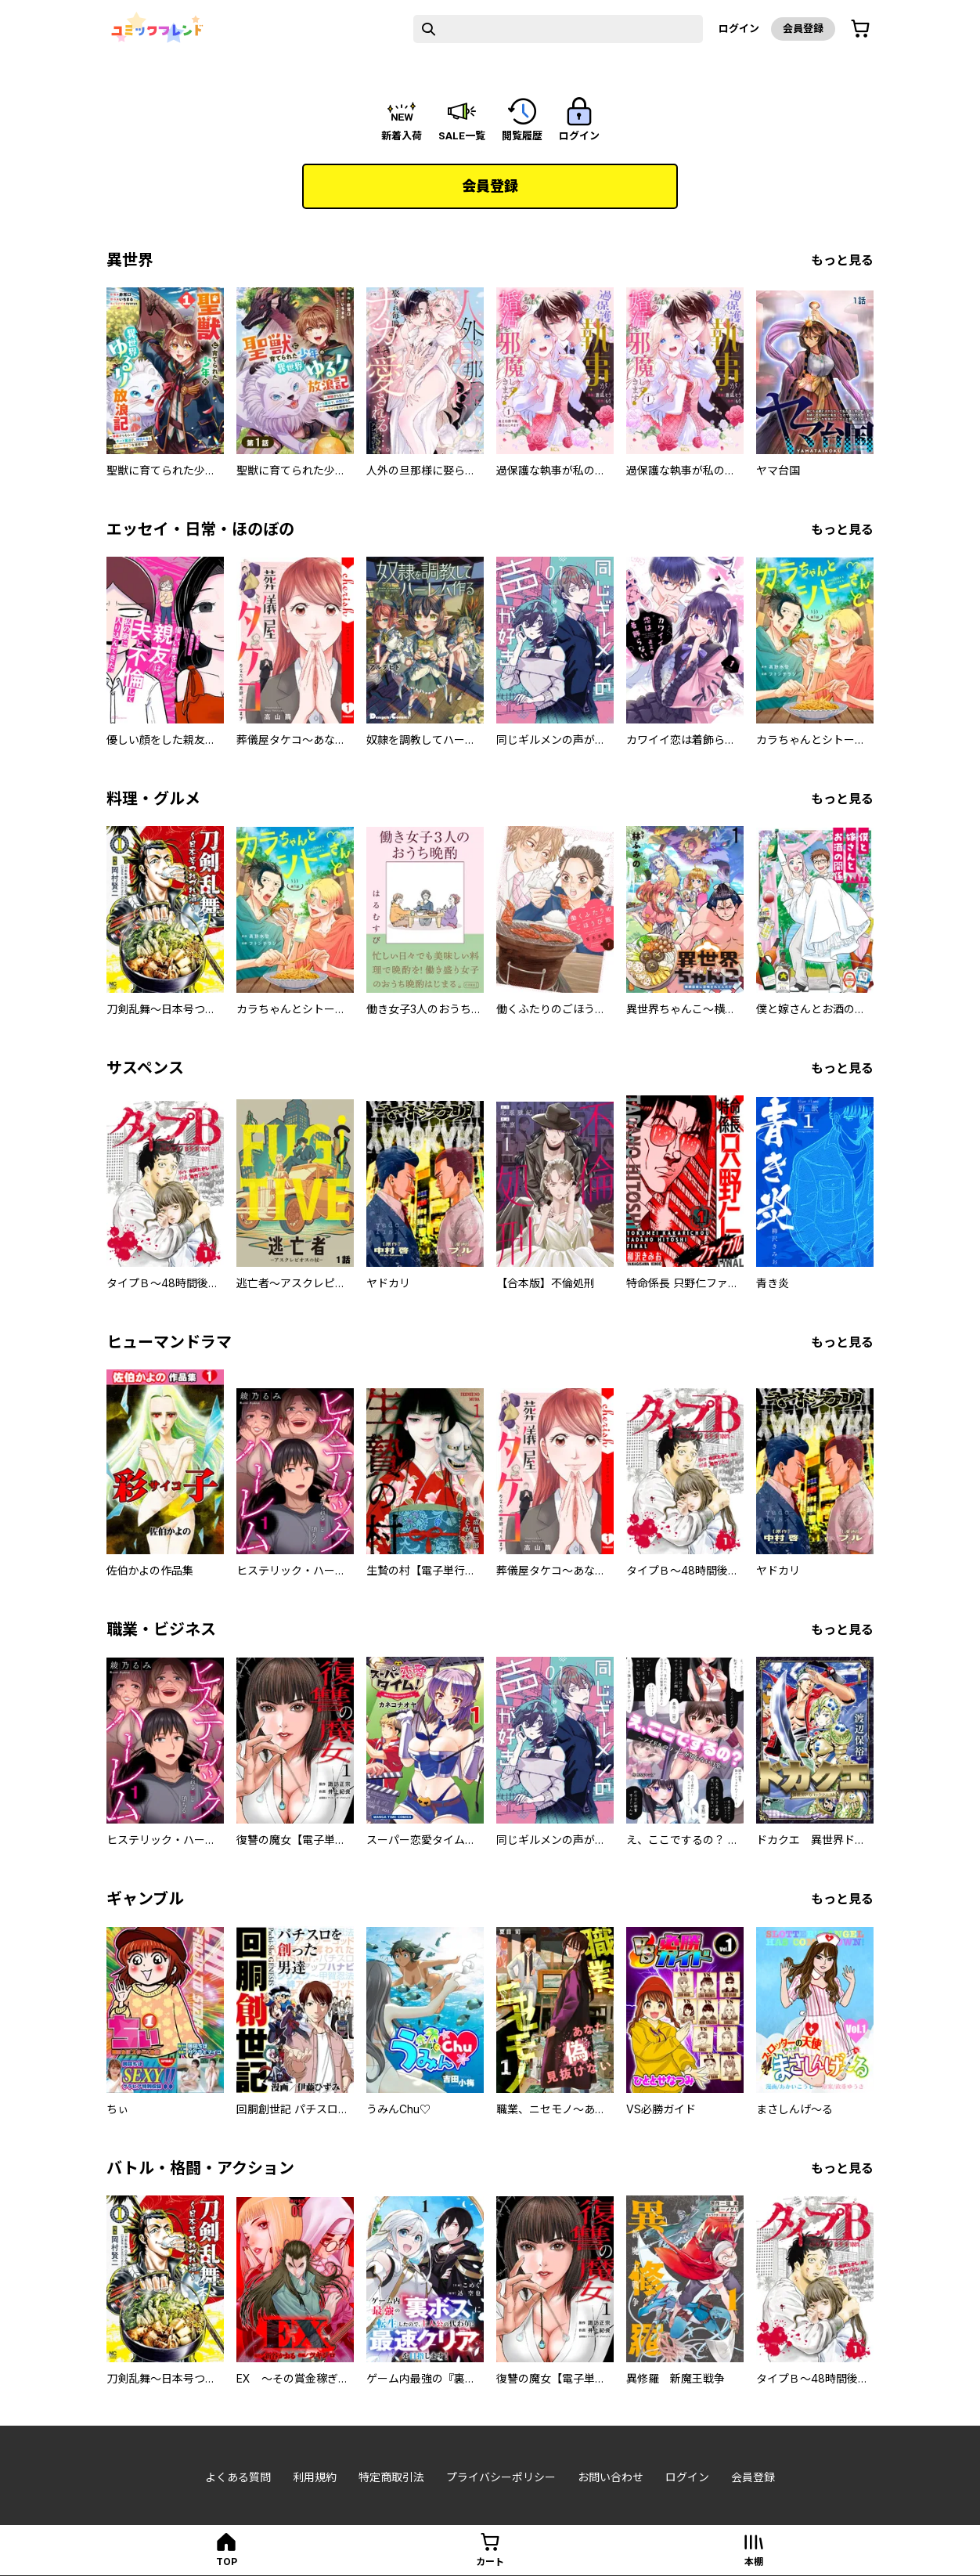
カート (490, 2561)
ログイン (739, 28)
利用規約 (315, 2477)
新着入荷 (401, 135)
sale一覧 (461, 135)
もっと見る (842, 260)
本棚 (753, 2561)
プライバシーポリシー (501, 2477)
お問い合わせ (610, 2477)
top (226, 2561)
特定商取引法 (391, 2477)
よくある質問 (238, 2477)
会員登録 (803, 28)
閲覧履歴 (522, 135)
